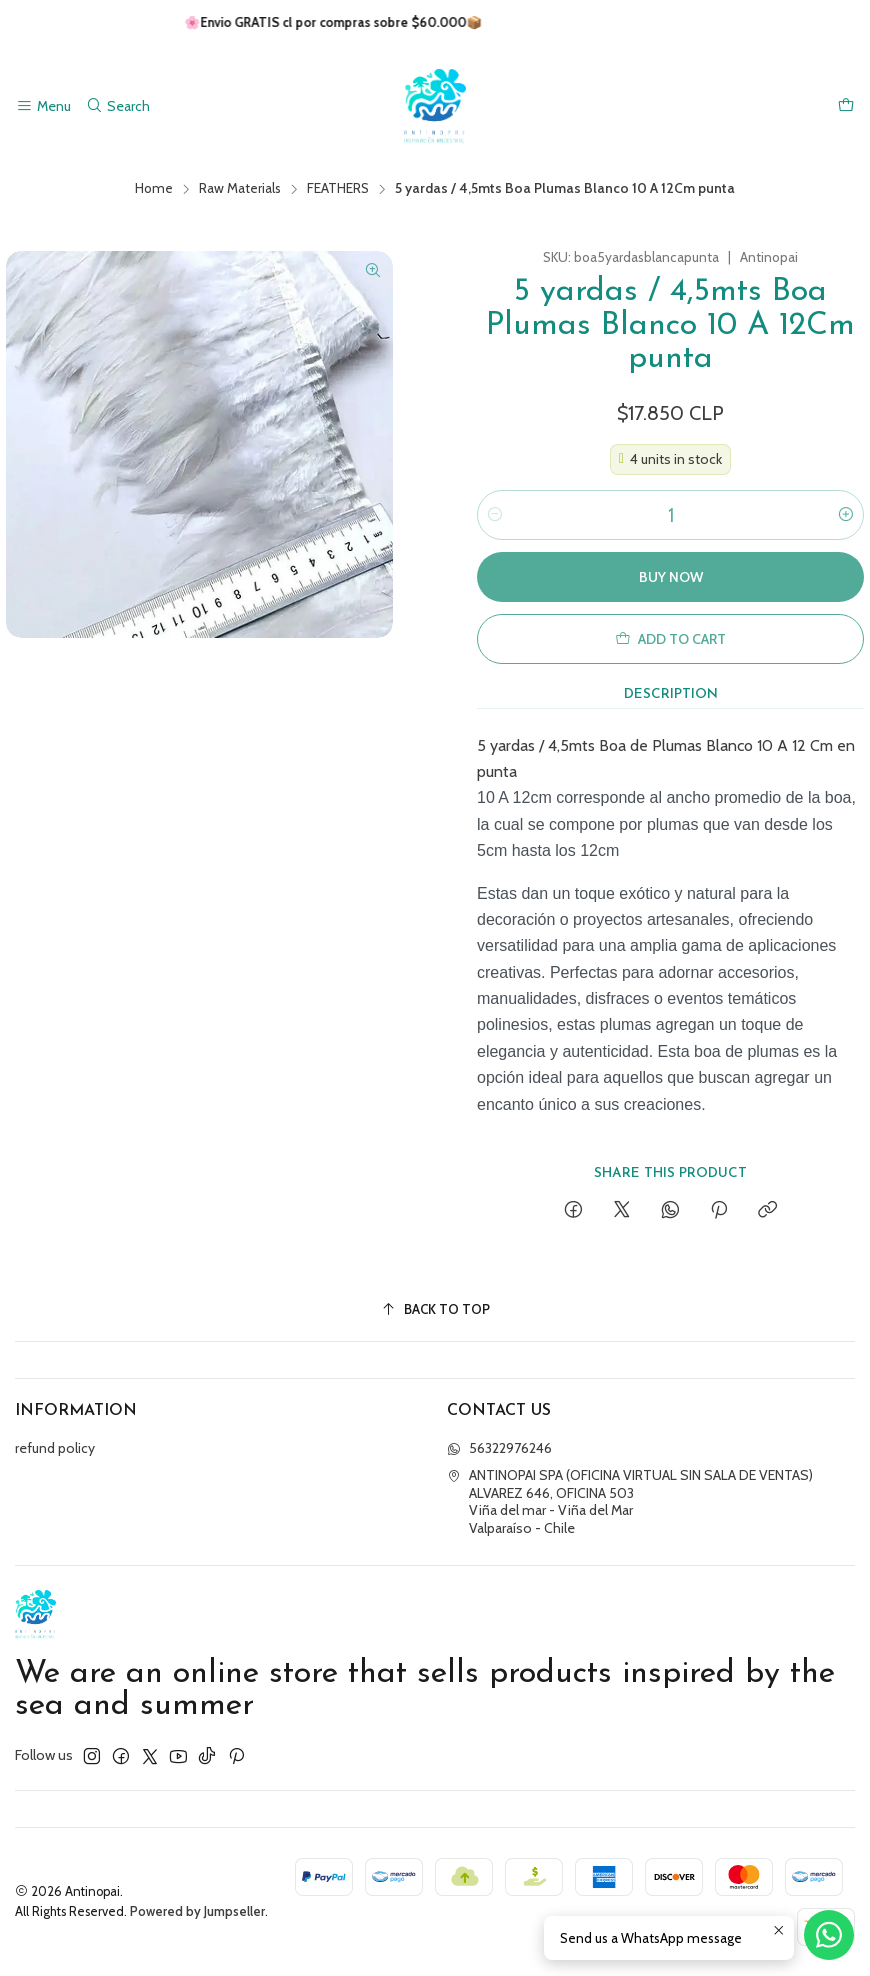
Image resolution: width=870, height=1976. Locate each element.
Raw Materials (240, 189)
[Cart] (846, 106)
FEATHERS (338, 189)
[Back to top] (435, 1309)
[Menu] (43, 106)
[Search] (117, 106)
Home (154, 189)
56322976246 (499, 1448)
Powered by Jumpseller (197, 1911)
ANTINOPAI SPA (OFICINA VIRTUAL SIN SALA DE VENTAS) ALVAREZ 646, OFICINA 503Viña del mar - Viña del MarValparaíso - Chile (630, 1501)
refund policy (55, 1448)
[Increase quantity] (846, 515)
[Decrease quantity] (495, 515)
